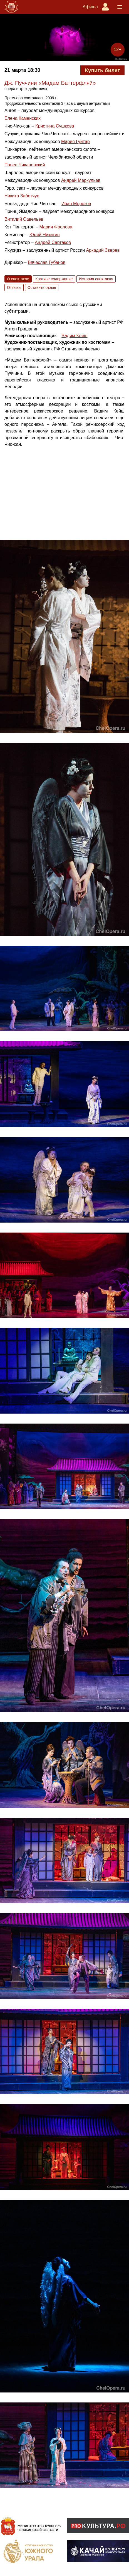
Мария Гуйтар (75, 141)
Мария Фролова (55, 227)
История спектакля (96, 279)
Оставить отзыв (42, 287)
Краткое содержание (54, 279)
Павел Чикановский (24, 164)
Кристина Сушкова (54, 126)
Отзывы (14, 287)
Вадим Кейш (74, 335)
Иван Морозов (76, 203)
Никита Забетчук (21, 196)
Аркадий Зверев (103, 250)
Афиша (90, 6)
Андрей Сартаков (53, 242)
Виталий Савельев (23, 219)
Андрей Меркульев (80, 180)
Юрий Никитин (44, 234)
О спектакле (18, 279)
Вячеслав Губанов (46, 262)
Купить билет (102, 70)
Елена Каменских (22, 118)
